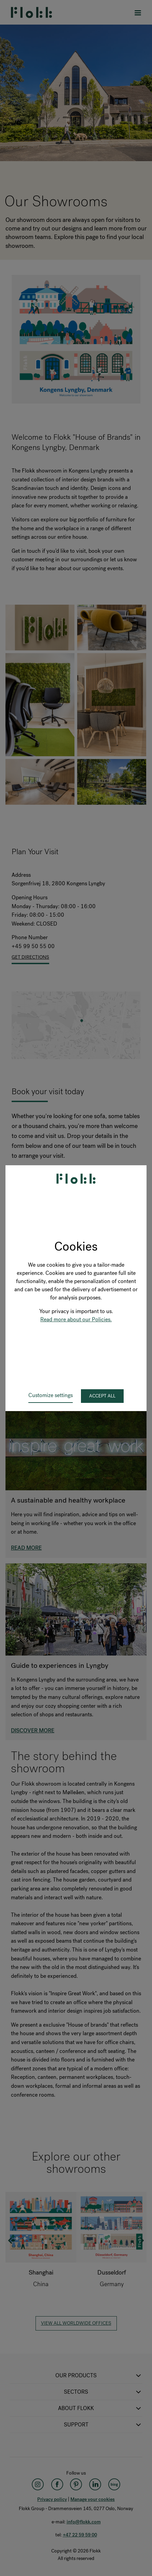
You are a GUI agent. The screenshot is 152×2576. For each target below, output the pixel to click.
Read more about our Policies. (76, 1319)
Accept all (102, 1396)
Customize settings (50, 1395)
